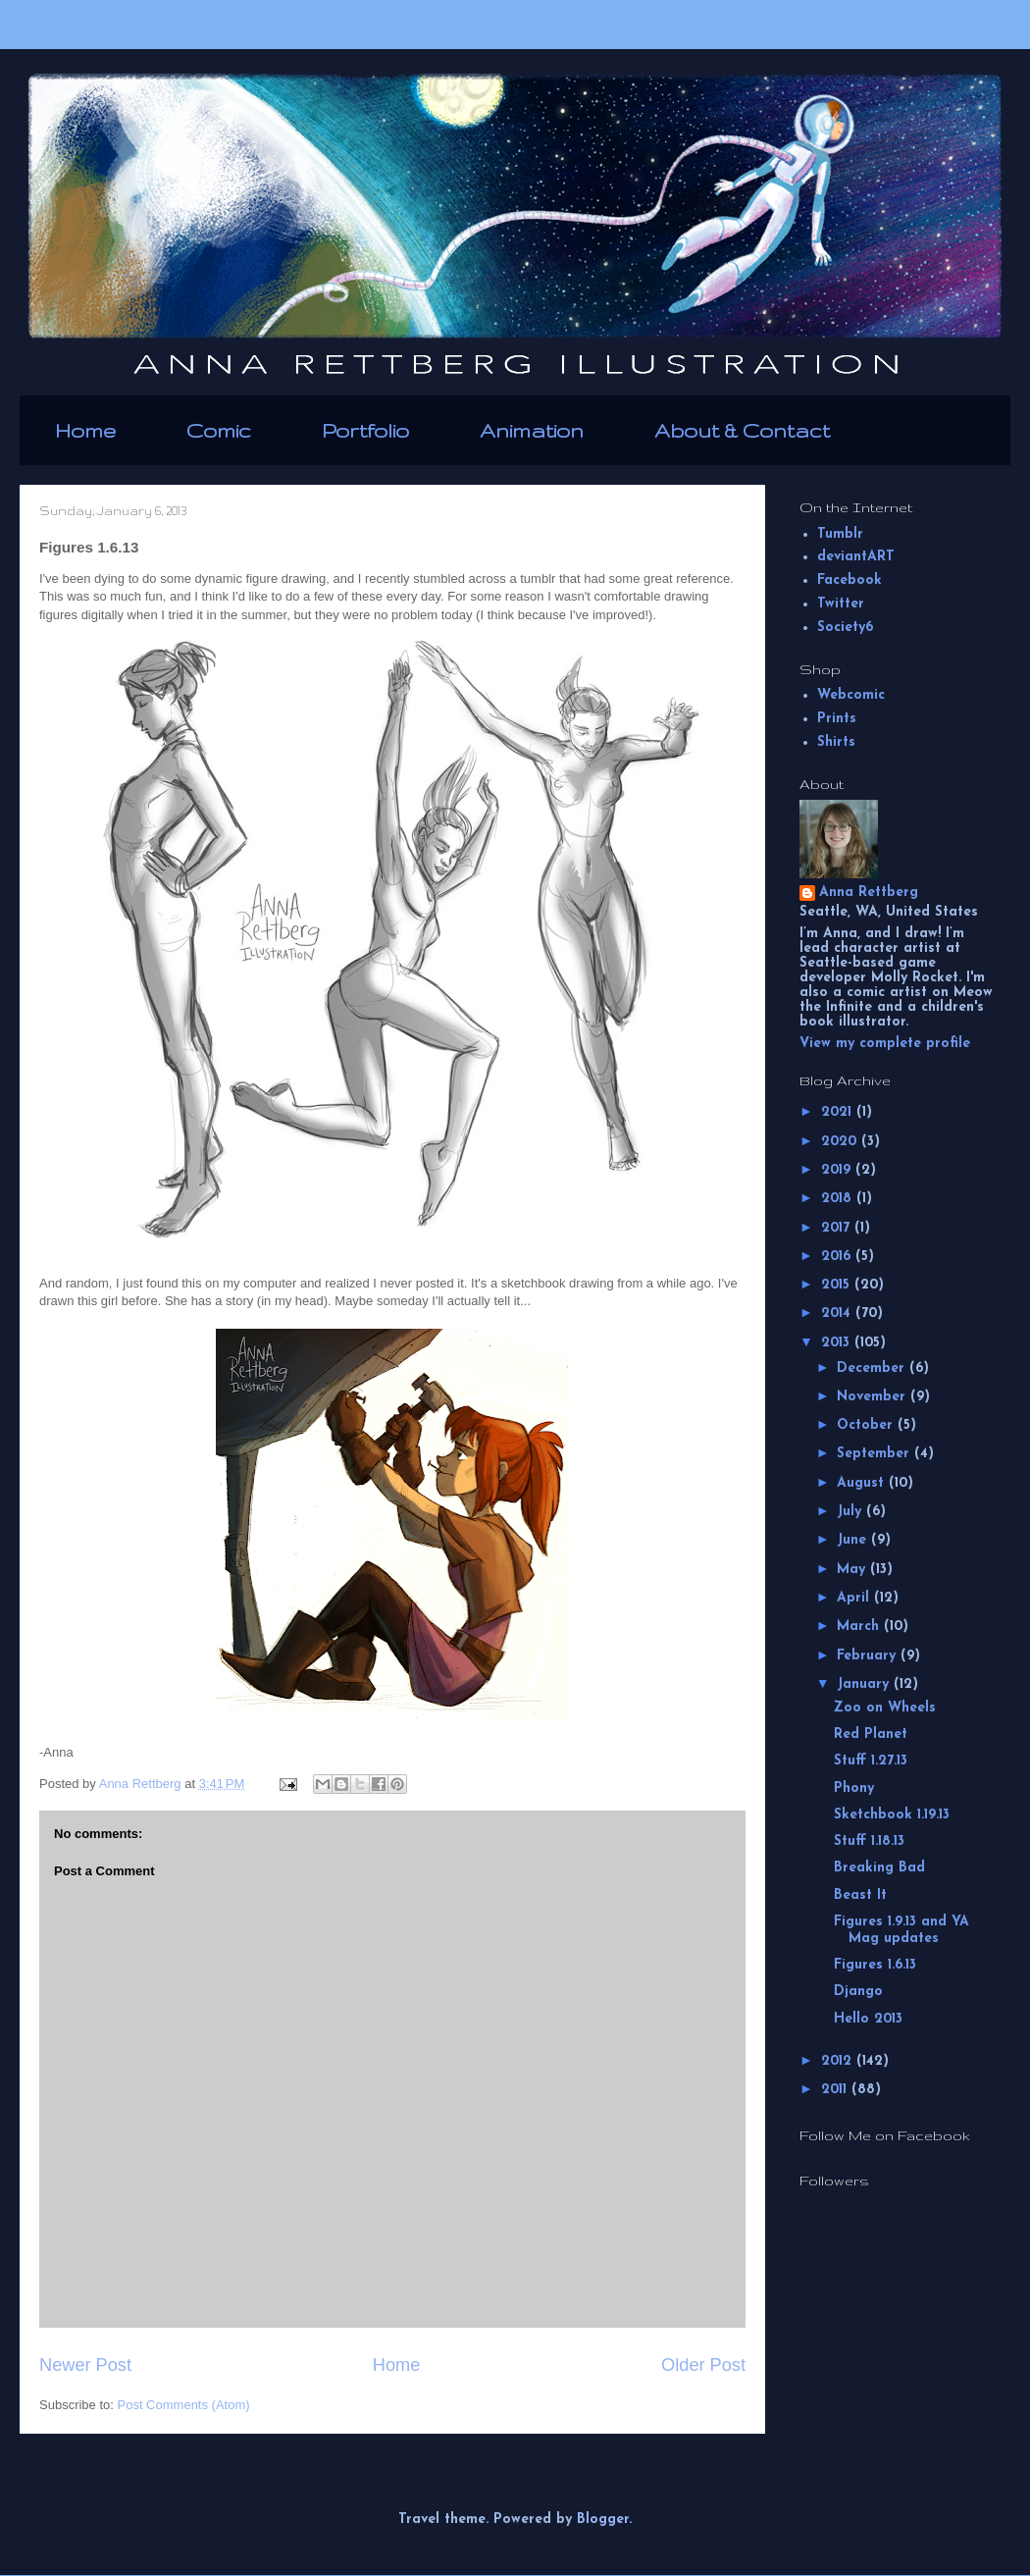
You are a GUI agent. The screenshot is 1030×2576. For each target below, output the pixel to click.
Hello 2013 (868, 2019)
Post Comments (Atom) (184, 2404)
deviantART (856, 557)
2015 (837, 1285)
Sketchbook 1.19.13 (892, 1815)
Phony (854, 1788)
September (875, 1453)
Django (858, 1991)
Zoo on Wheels (885, 1708)
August (863, 1483)
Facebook (849, 580)
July (851, 1511)
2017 (837, 1228)
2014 (838, 1313)
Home (85, 430)
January (865, 1684)
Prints (836, 718)
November (873, 1397)
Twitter (840, 604)
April (855, 1598)
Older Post (703, 2365)
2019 (838, 1170)
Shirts (836, 742)
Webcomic (851, 695)
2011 (836, 2089)
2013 (837, 1343)
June (854, 1540)
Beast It (860, 1895)
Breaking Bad (879, 1868)
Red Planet (870, 1734)
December (873, 1368)
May (853, 1569)
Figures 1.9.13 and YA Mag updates (901, 1930)
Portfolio (365, 430)
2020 (841, 1141)
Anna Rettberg (868, 892)
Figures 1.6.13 (875, 1965)
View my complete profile (884, 1043)
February (869, 1656)
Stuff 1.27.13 (870, 1761)
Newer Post (85, 2365)
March (860, 1626)
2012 (838, 2061)
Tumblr (840, 534)
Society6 (845, 627)
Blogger (603, 2519)
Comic (218, 430)
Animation (532, 430)
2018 (838, 1198)
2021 (838, 1112)
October (867, 1425)
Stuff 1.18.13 (869, 1841)
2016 (838, 1256)
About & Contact (742, 430)
